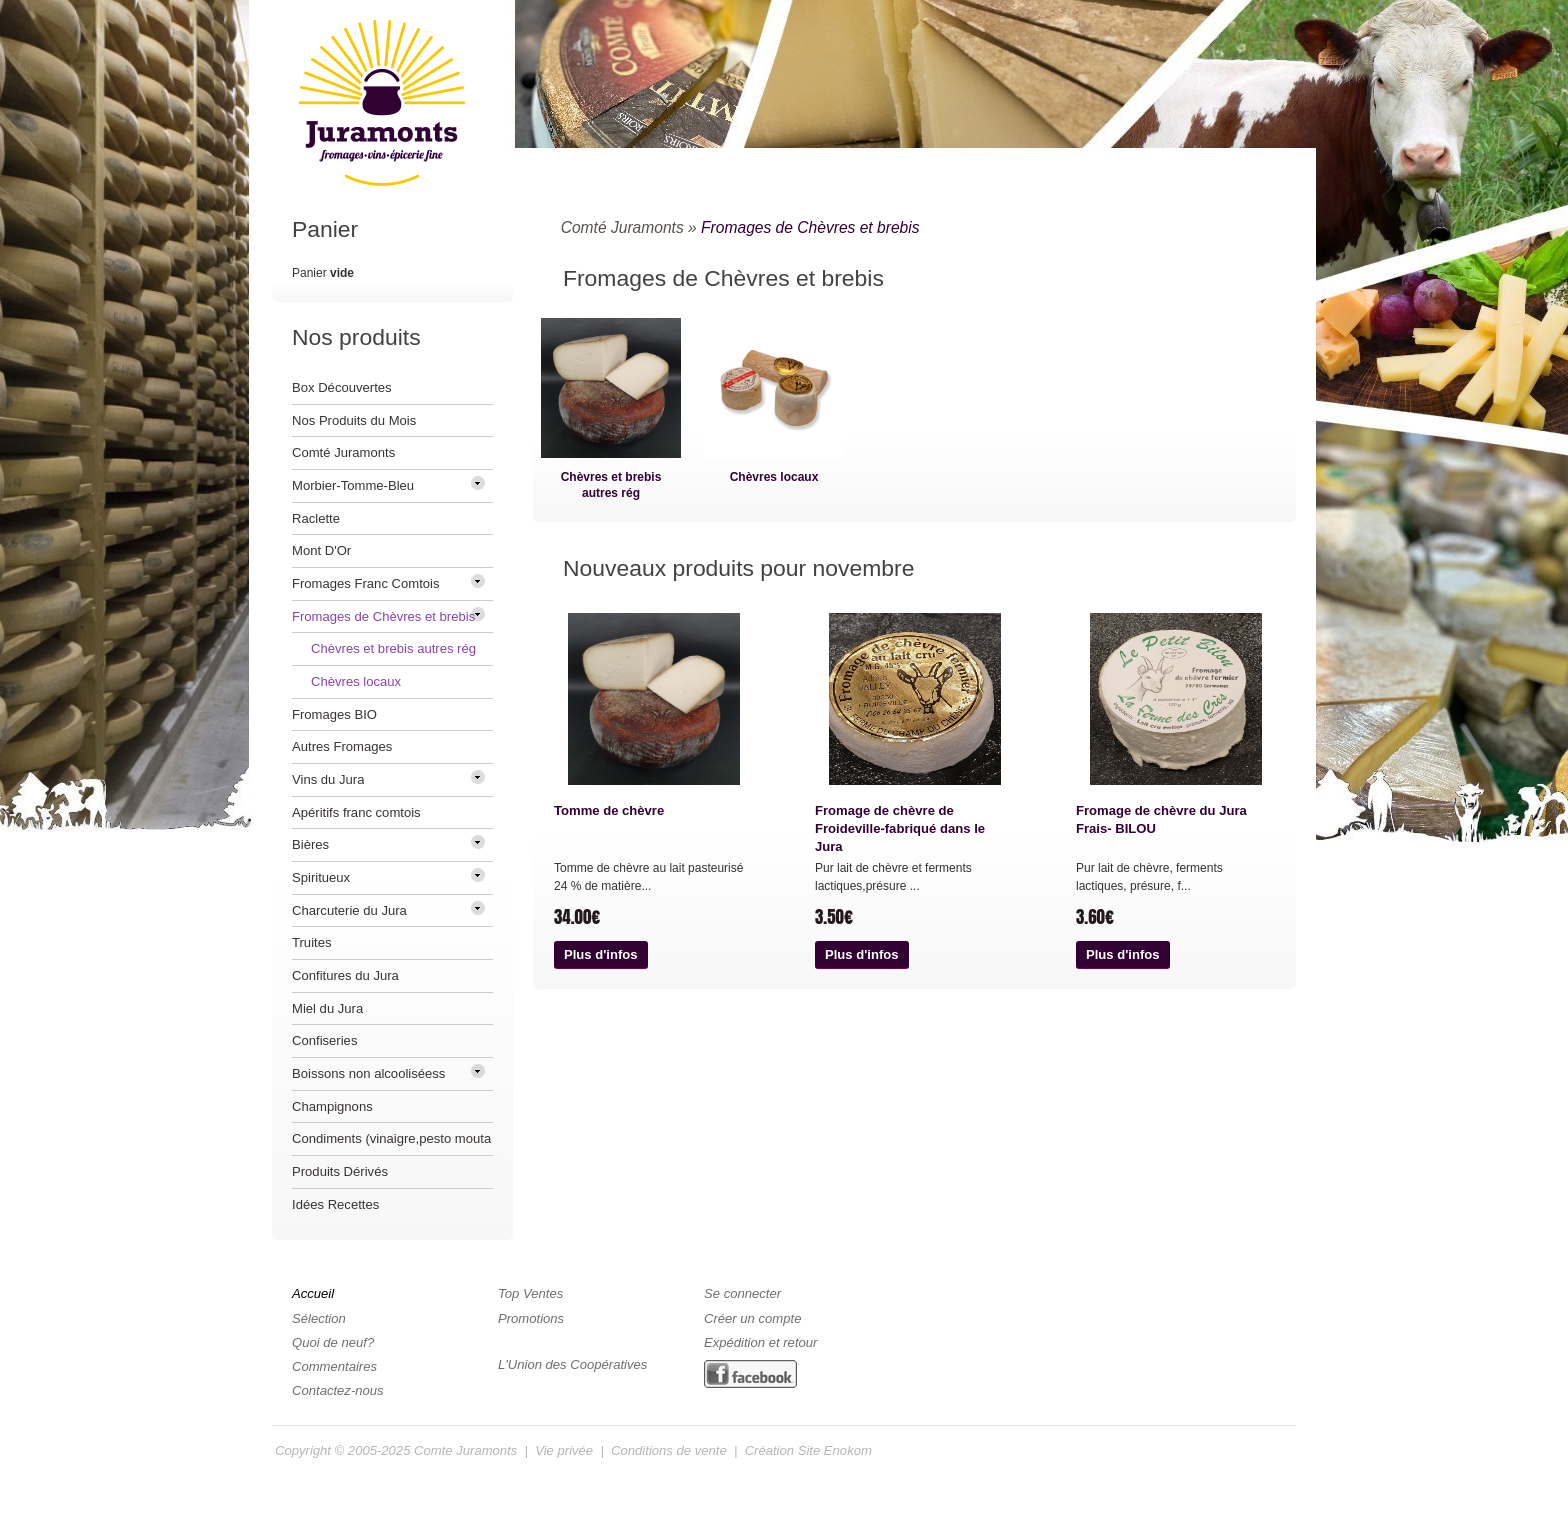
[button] (601, 955)
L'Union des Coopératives (572, 1364)
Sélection (319, 1318)
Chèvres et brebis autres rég (611, 485)
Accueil (313, 1293)
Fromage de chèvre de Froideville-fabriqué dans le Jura (900, 828)
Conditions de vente (669, 1450)
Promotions (531, 1318)
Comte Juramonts (465, 1450)
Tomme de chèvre (609, 810)
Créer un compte (752, 1318)
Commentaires (334, 1366)
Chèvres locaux (774, 477)
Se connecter (742, 1293)
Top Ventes (530, 1293)
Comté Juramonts (622, 227)
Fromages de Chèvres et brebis (810, 227)
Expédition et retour (760, 1342)
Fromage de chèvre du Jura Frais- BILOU (1161, 819)
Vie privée (564, 1450)
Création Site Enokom (808, 1450)
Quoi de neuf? (333, 1342)
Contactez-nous (338, 1390)
